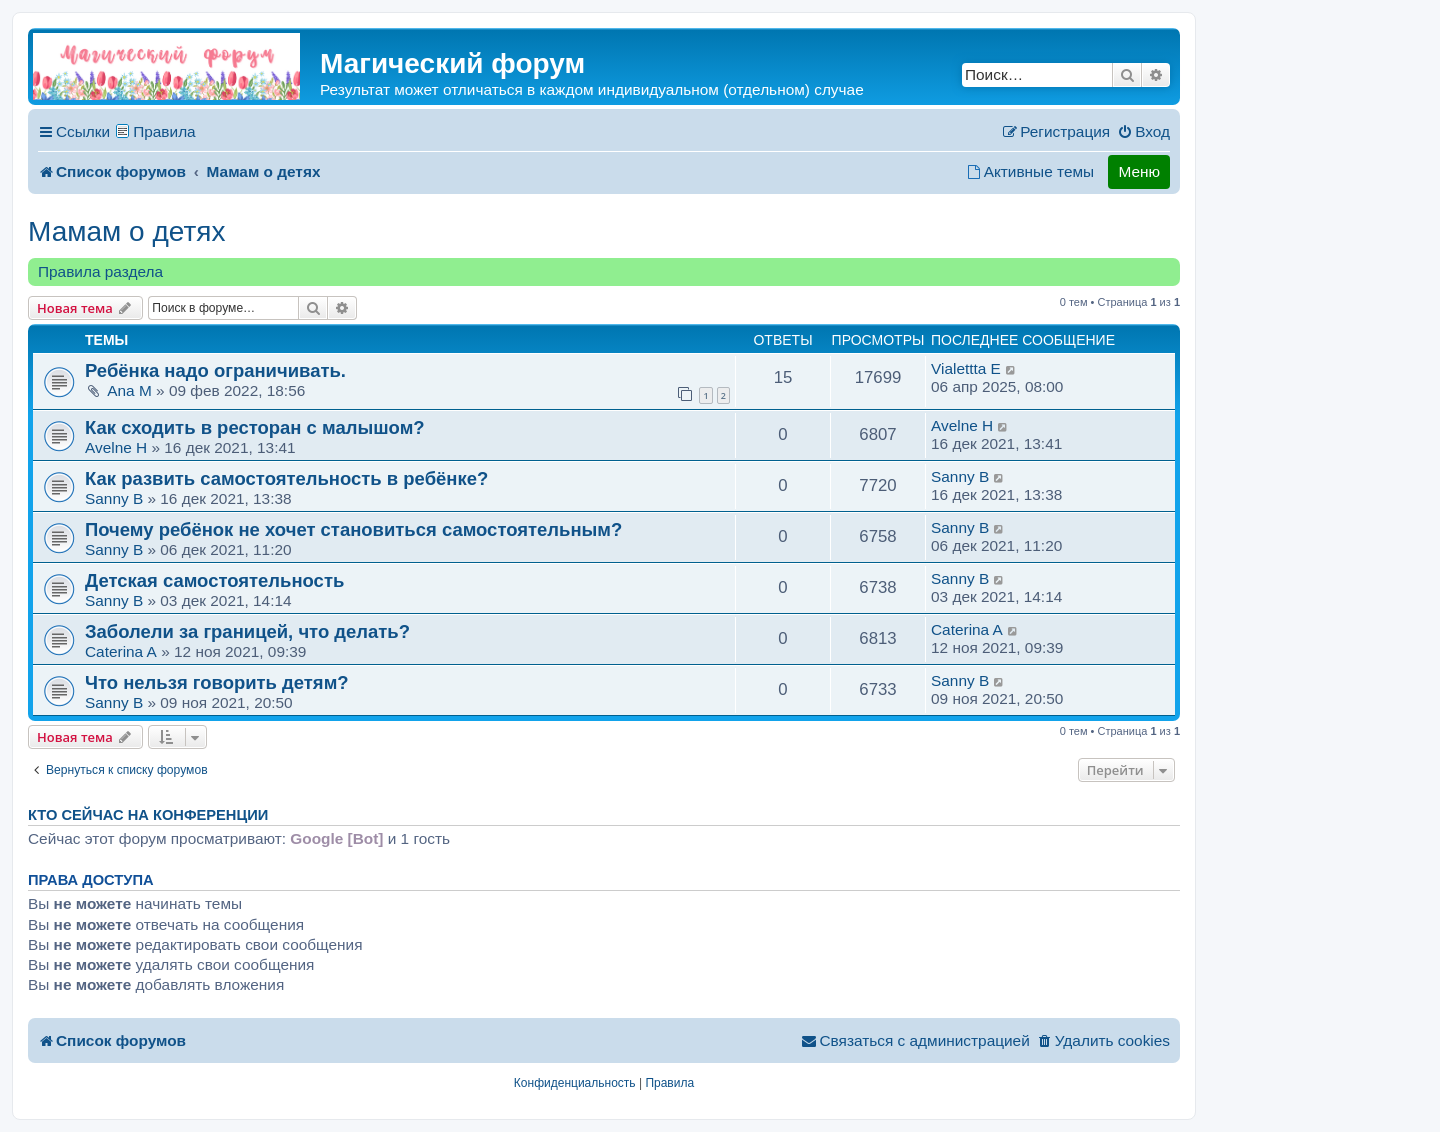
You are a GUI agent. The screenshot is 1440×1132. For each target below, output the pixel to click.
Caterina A (121, 651)
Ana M (129, 390)
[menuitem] (1143, 132)
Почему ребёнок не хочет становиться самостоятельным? (353, 529)
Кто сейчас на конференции (148, 815)
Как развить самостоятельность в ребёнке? (286, 478)
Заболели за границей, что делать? (247, 631)
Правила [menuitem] (164, 131)
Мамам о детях (126, 231)
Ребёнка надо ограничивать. (215, 370)
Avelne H (116, 447)
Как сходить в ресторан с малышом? (255, 427)
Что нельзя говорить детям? (217, 682)
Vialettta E (966, 368)
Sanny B (114, 498)
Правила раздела (100, 271)
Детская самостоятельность (214, 580)
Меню (1139, 171)
